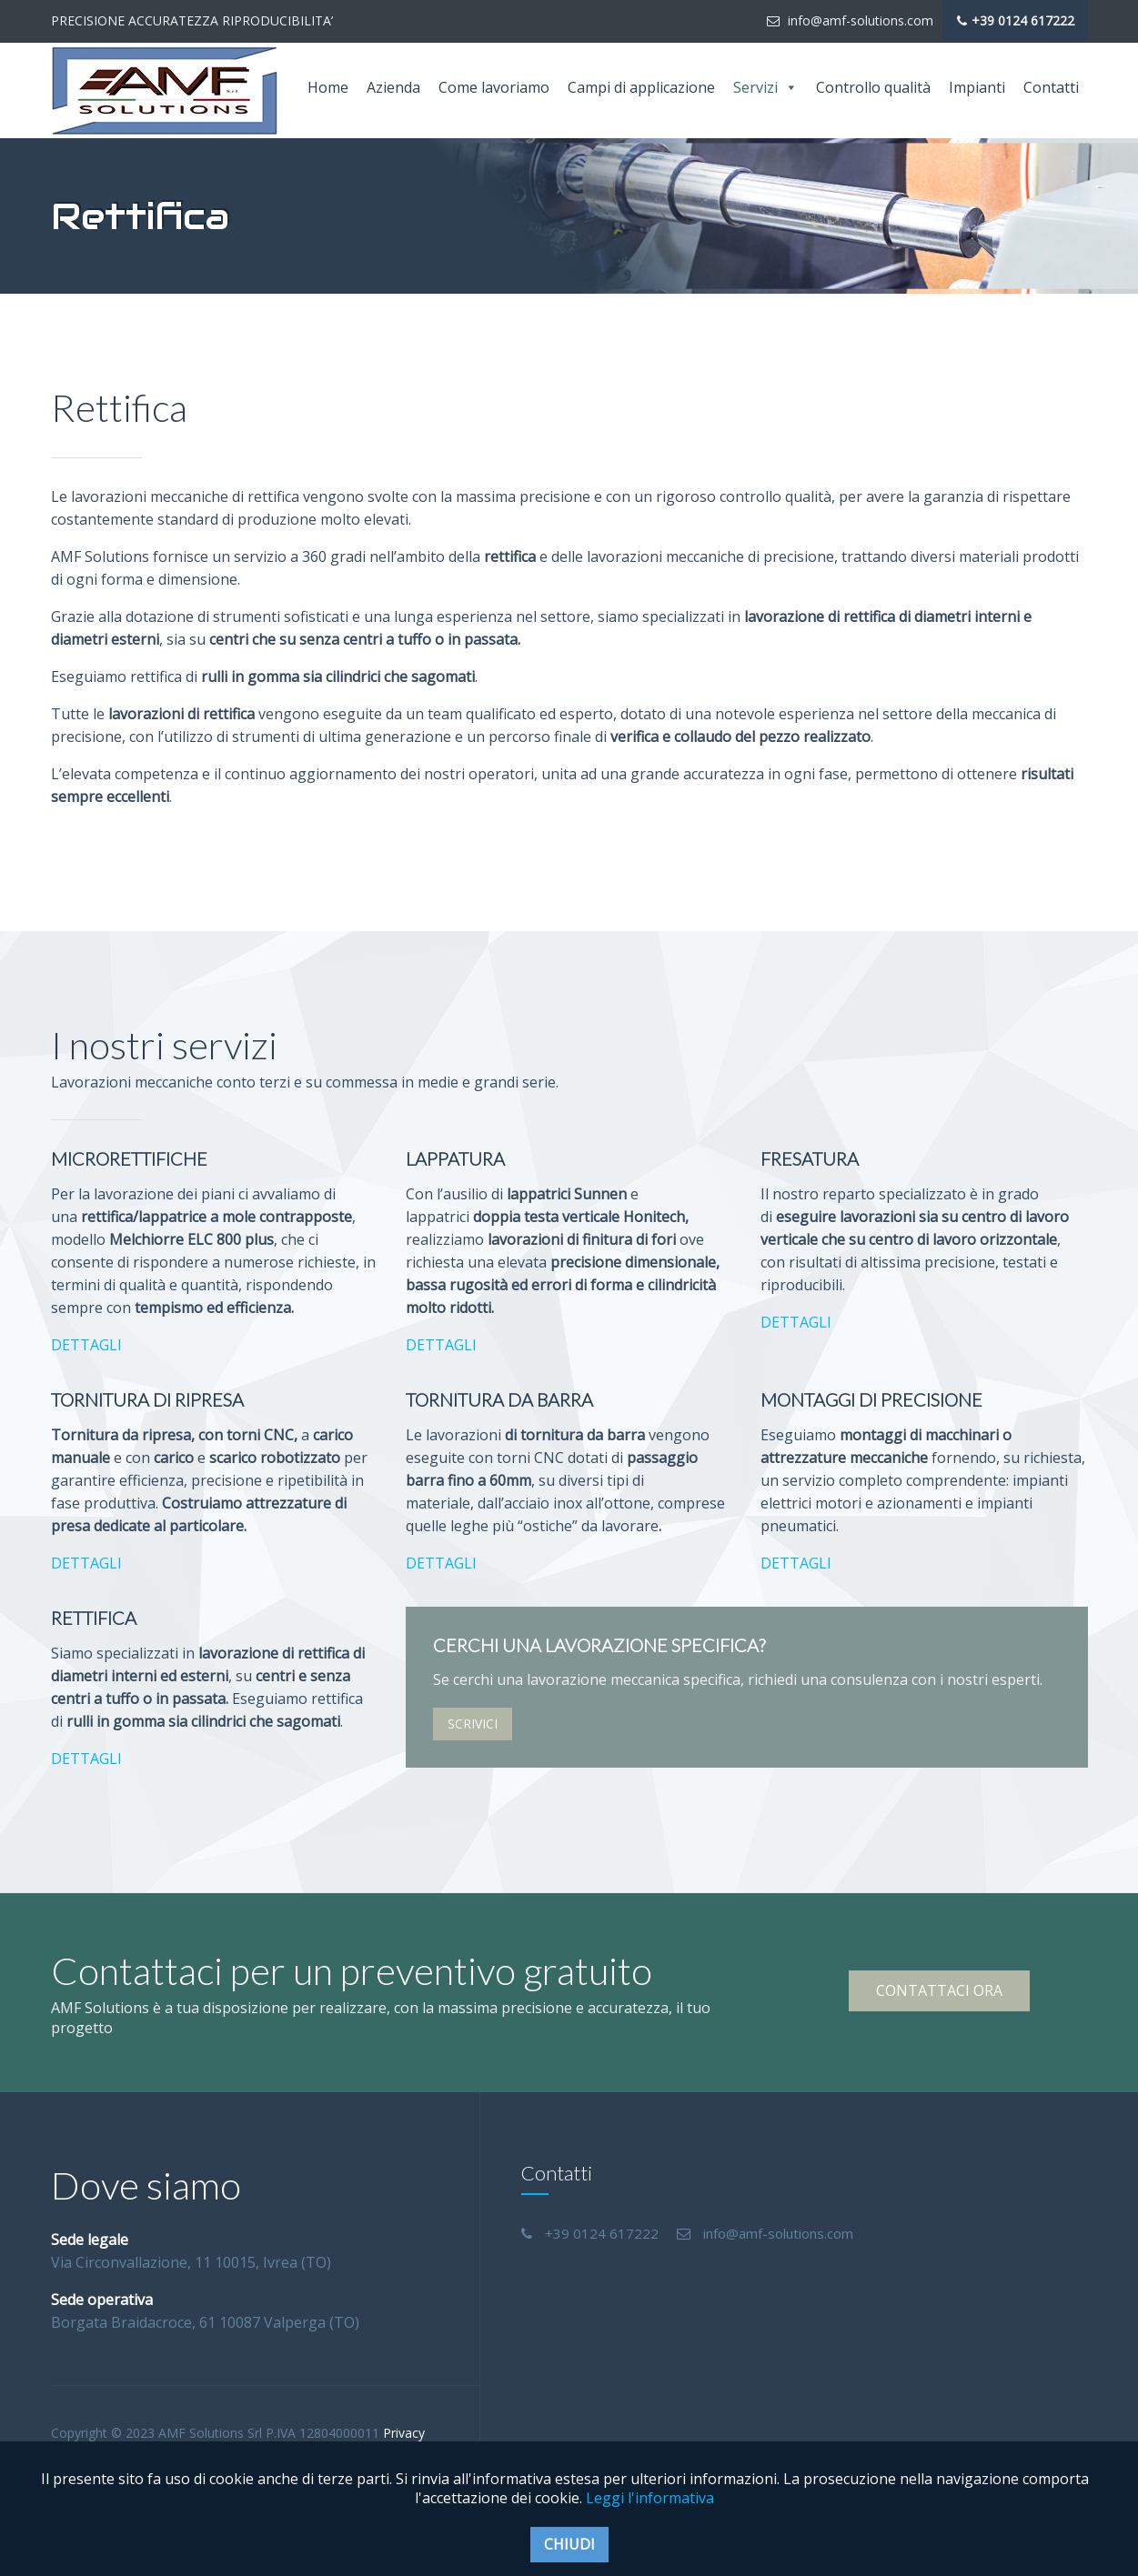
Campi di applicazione (641, 87)
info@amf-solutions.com (850, 20)
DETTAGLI (86, 1345)
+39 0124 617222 (1015, 21)
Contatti (1051, 87)
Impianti (977, 87)
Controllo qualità (873, 87)
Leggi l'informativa (650, 2498)
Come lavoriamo (493, 87)
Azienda (393, 87)
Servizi (765, 87)
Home (327, 87)
